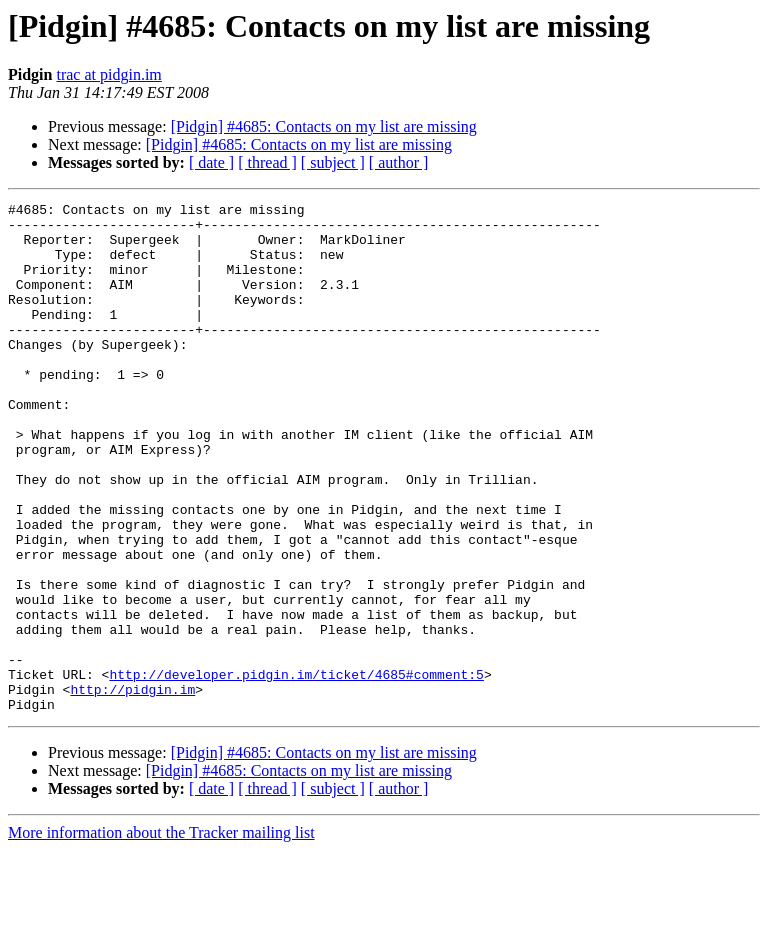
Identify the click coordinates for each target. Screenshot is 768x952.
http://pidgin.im (132, 788)
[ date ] (211, 162)
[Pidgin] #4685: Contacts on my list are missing (324, 126)
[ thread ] (267, 162)
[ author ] (399, 162)
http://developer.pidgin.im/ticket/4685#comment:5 (296, 770)
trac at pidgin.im (108, 74)
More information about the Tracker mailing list (161, 934)
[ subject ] (333, 162)
